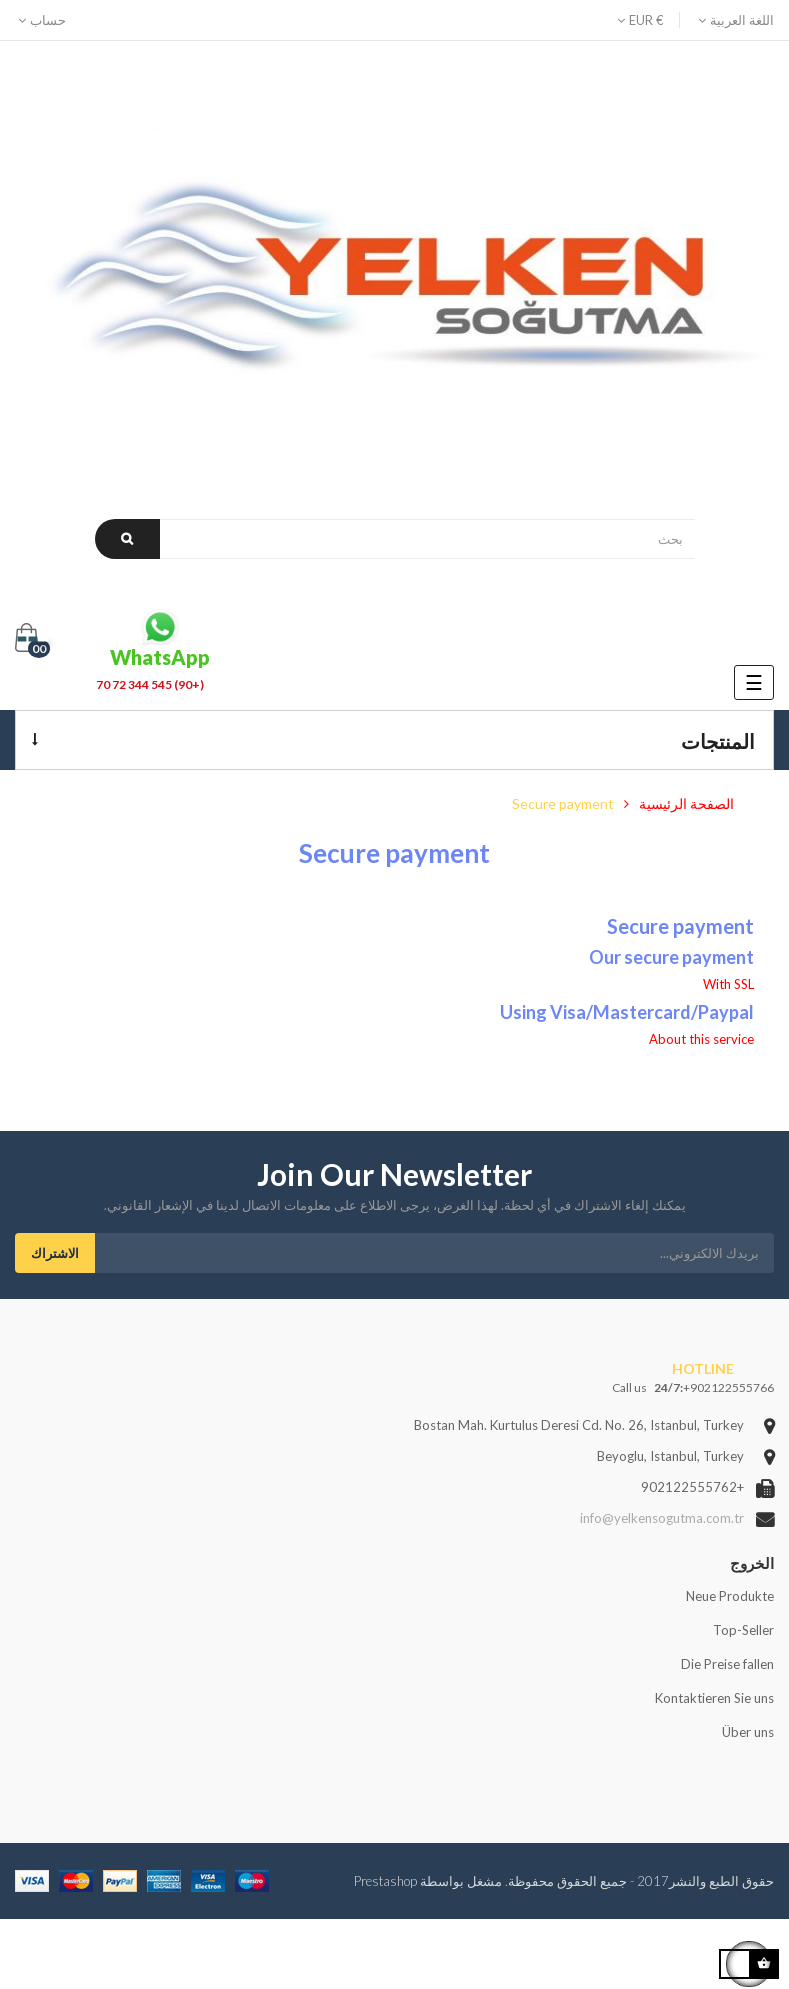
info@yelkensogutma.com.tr (662, 1518)
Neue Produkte (730, 1596)
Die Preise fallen (727, 1664)
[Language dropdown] (734, 20)
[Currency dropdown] (647, 20)
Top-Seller (743, 1630)
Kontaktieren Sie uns (714, 1698)
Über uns (748, 1732)
